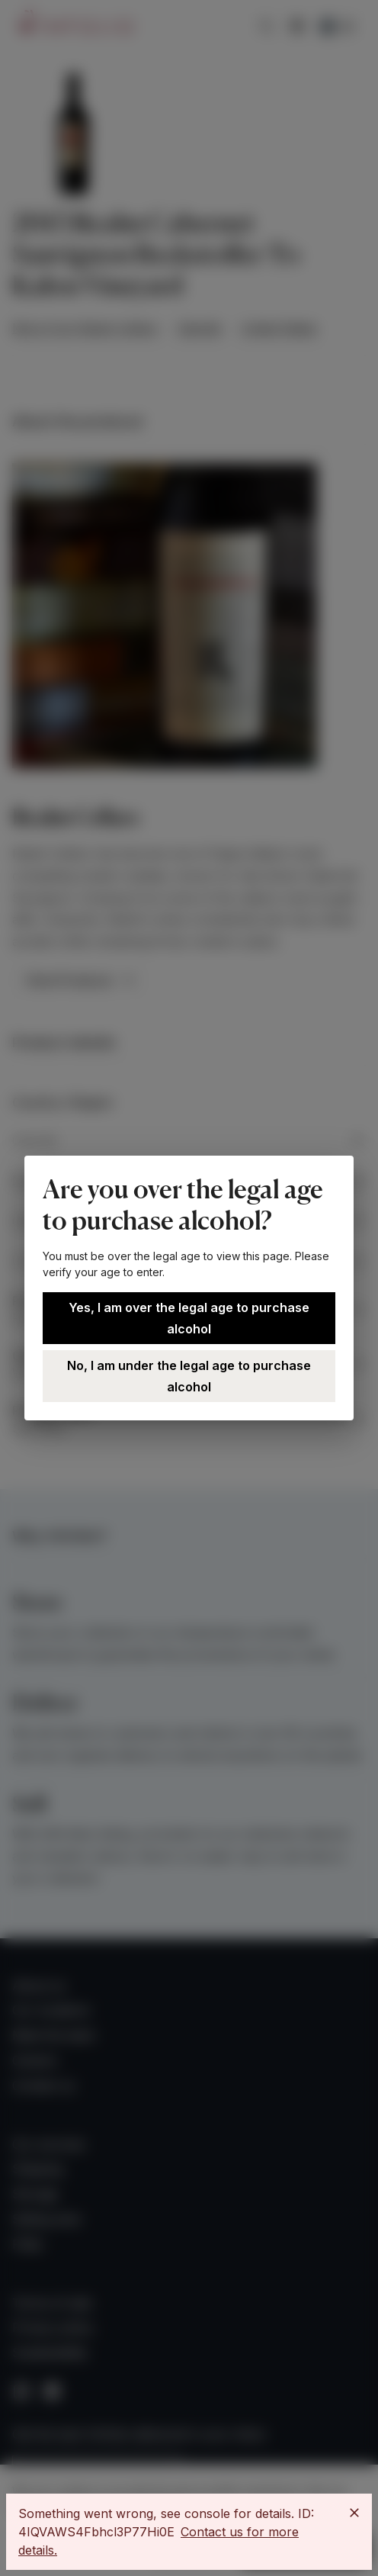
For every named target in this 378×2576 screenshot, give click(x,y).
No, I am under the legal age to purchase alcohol (189, 1376)
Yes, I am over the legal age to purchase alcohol (189, 1318)
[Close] (354, 2512)
